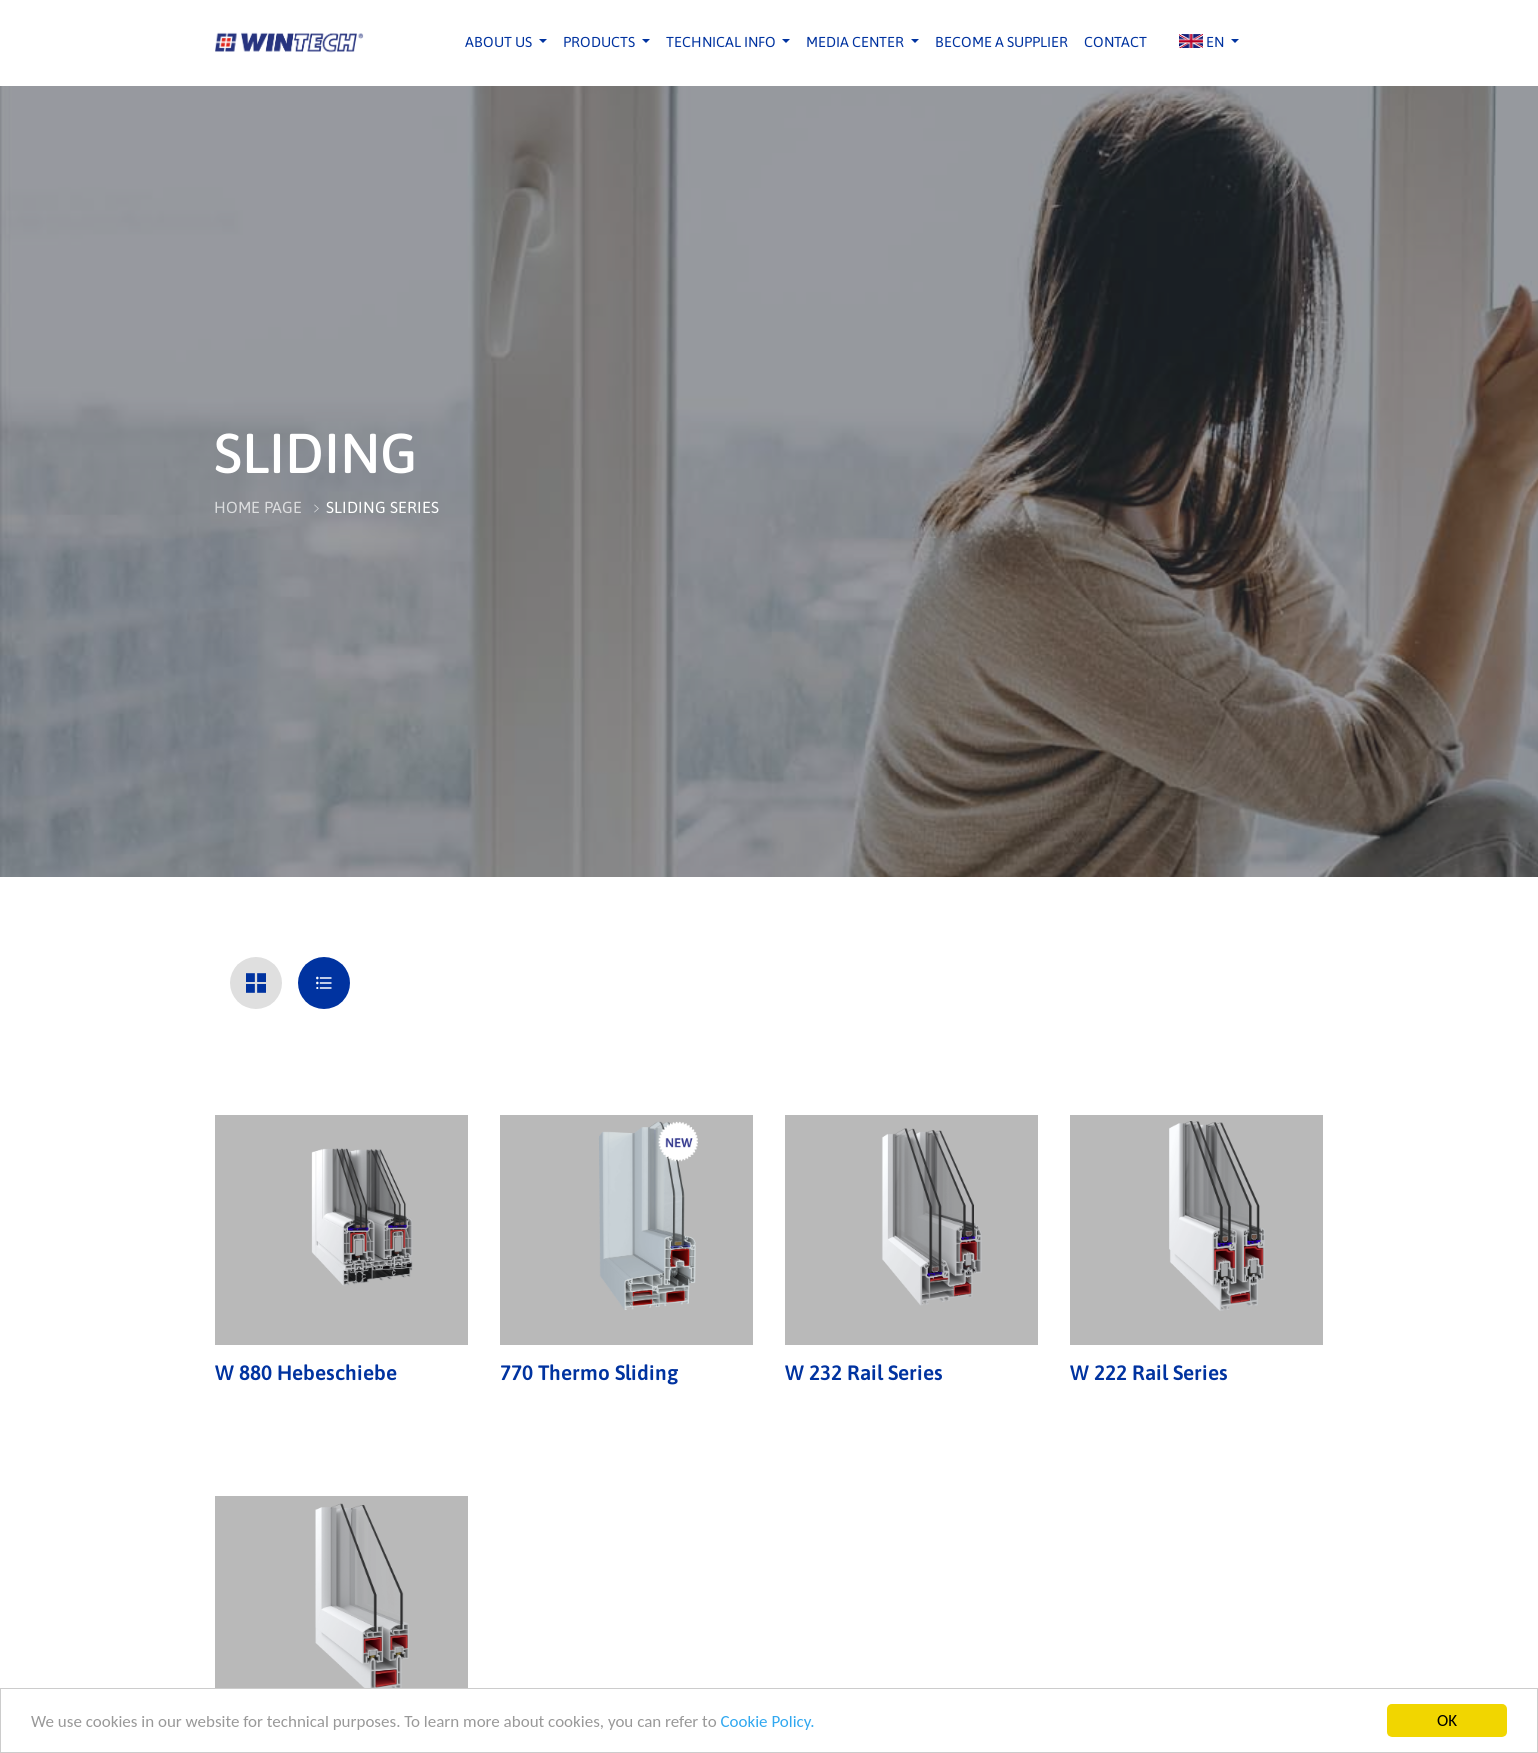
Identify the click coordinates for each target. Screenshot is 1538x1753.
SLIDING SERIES (382, 507)
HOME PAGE (258, 507)
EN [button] (1203, 42)
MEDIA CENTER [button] (856, 42)
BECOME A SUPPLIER (1001, 42)
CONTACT (1115, 42)
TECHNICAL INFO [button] (722, 42)
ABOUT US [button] (500, 42)
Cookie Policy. (767, 1721)
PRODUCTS (600, 42)
